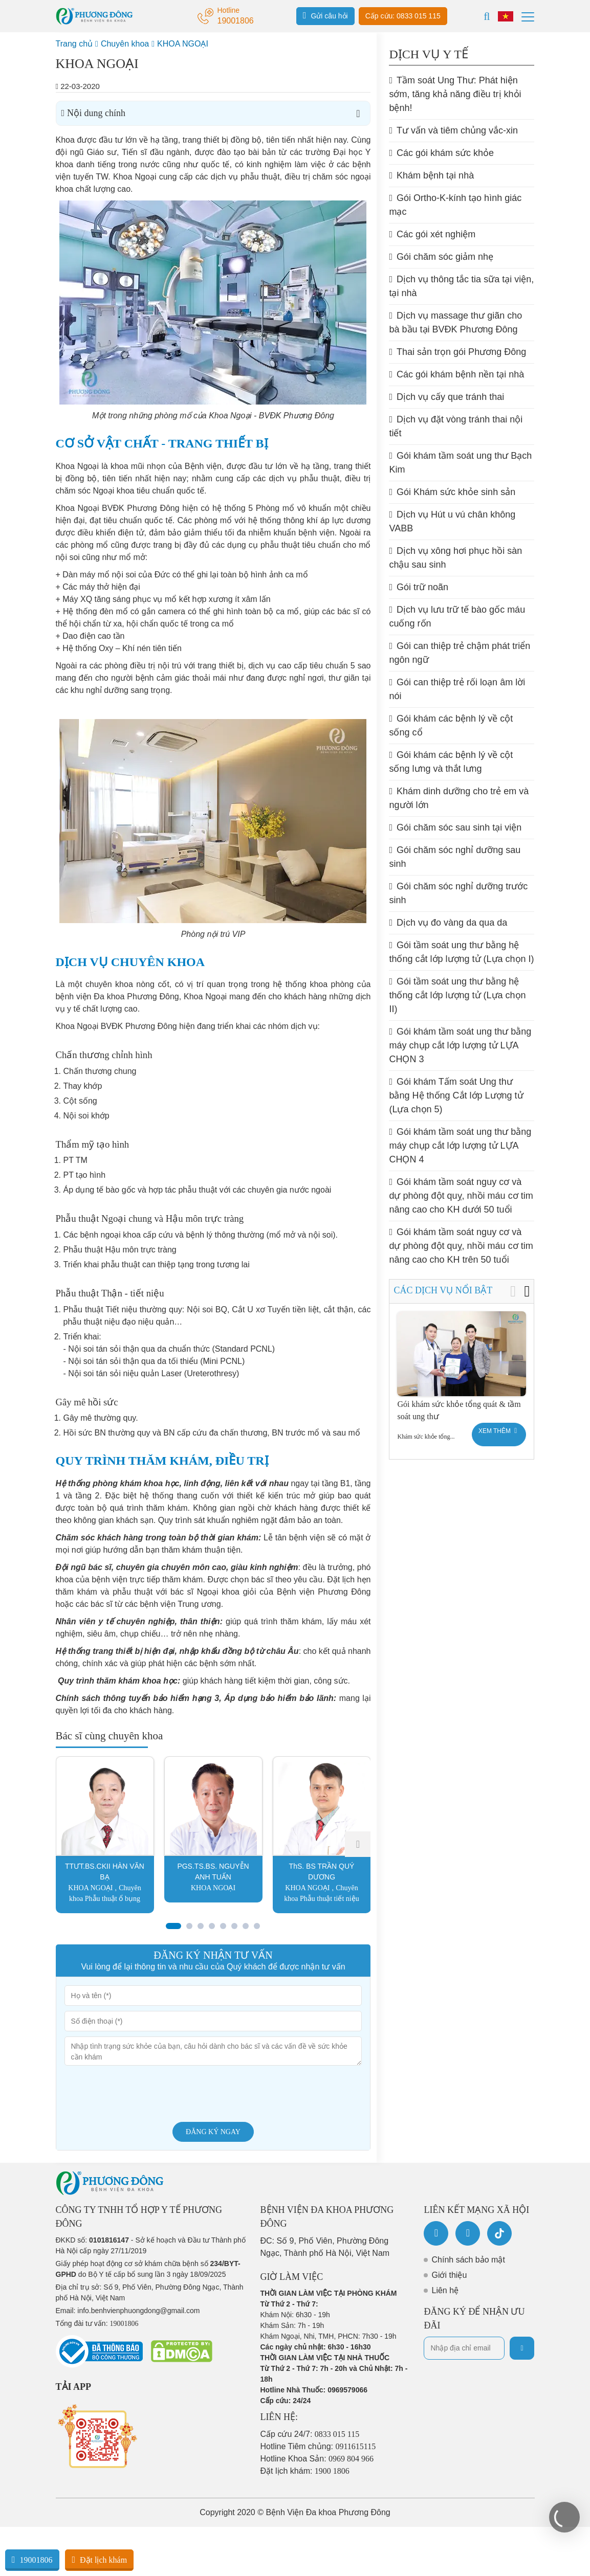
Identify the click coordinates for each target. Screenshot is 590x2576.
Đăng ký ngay (213, 2132)
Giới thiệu (449, 2275)
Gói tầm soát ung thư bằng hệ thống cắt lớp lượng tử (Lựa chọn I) (461, 952)
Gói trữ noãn (418, 587)
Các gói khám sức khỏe (441, 153)
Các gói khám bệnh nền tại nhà (456, 374)
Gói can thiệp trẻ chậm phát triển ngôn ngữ (459, 653)
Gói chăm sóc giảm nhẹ (441, 257)
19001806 (32, 2559)
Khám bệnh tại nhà (431, 175)
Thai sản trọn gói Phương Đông (457, 352)
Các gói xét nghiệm (432, 234)
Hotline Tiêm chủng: (318, 2446)
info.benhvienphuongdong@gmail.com (138, 2310)
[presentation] (142, 2094)
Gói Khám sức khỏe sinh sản (452, 492)
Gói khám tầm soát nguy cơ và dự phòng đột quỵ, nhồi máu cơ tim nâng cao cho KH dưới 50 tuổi (461, 1196)
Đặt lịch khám (99, 2559)
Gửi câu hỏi (325, 15)
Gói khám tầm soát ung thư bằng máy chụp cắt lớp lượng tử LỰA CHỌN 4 (460, 1145)
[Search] (487, 16)
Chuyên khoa (125, 43)
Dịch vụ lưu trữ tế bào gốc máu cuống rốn (457, 616)
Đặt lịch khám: (304, 2471)
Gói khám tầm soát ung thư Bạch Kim (460, 463)
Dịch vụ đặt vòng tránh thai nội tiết (455, 426)
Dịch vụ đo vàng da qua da (448, 922)
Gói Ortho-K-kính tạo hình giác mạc (455, 205)
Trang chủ (74, 43)
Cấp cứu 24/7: (310, 2434)
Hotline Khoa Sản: (317, 2458)
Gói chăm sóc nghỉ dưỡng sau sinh (454, 857)
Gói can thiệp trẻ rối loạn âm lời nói (457, 689)
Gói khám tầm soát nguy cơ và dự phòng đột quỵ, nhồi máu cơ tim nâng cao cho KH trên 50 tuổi (461, 1246)
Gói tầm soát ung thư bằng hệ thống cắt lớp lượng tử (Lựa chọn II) (457, 995)
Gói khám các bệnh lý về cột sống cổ (451, 725)
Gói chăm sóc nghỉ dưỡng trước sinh (458, 893)
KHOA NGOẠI (182, 43)
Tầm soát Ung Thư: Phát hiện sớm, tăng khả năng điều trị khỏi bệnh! (455, 94)
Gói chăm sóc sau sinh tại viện (455, 827)
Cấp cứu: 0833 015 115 (403, 16)
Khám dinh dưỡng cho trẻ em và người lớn (459, 798)
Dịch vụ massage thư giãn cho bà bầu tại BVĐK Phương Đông (455, 322)
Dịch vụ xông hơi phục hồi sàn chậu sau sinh (455, 558)
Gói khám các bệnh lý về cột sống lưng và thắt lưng (451, 762)
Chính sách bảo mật (468, 2259)
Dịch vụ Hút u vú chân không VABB (452, 521)
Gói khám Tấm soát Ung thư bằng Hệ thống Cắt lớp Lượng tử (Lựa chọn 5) (456, 1095)
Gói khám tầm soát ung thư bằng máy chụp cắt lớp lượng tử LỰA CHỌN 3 (460, 1045)
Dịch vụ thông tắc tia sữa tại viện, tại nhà (461, 286)
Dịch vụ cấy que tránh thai (446, 397)
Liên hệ (444, 2290)
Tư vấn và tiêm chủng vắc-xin (453, 130)
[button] (357, 1844)
